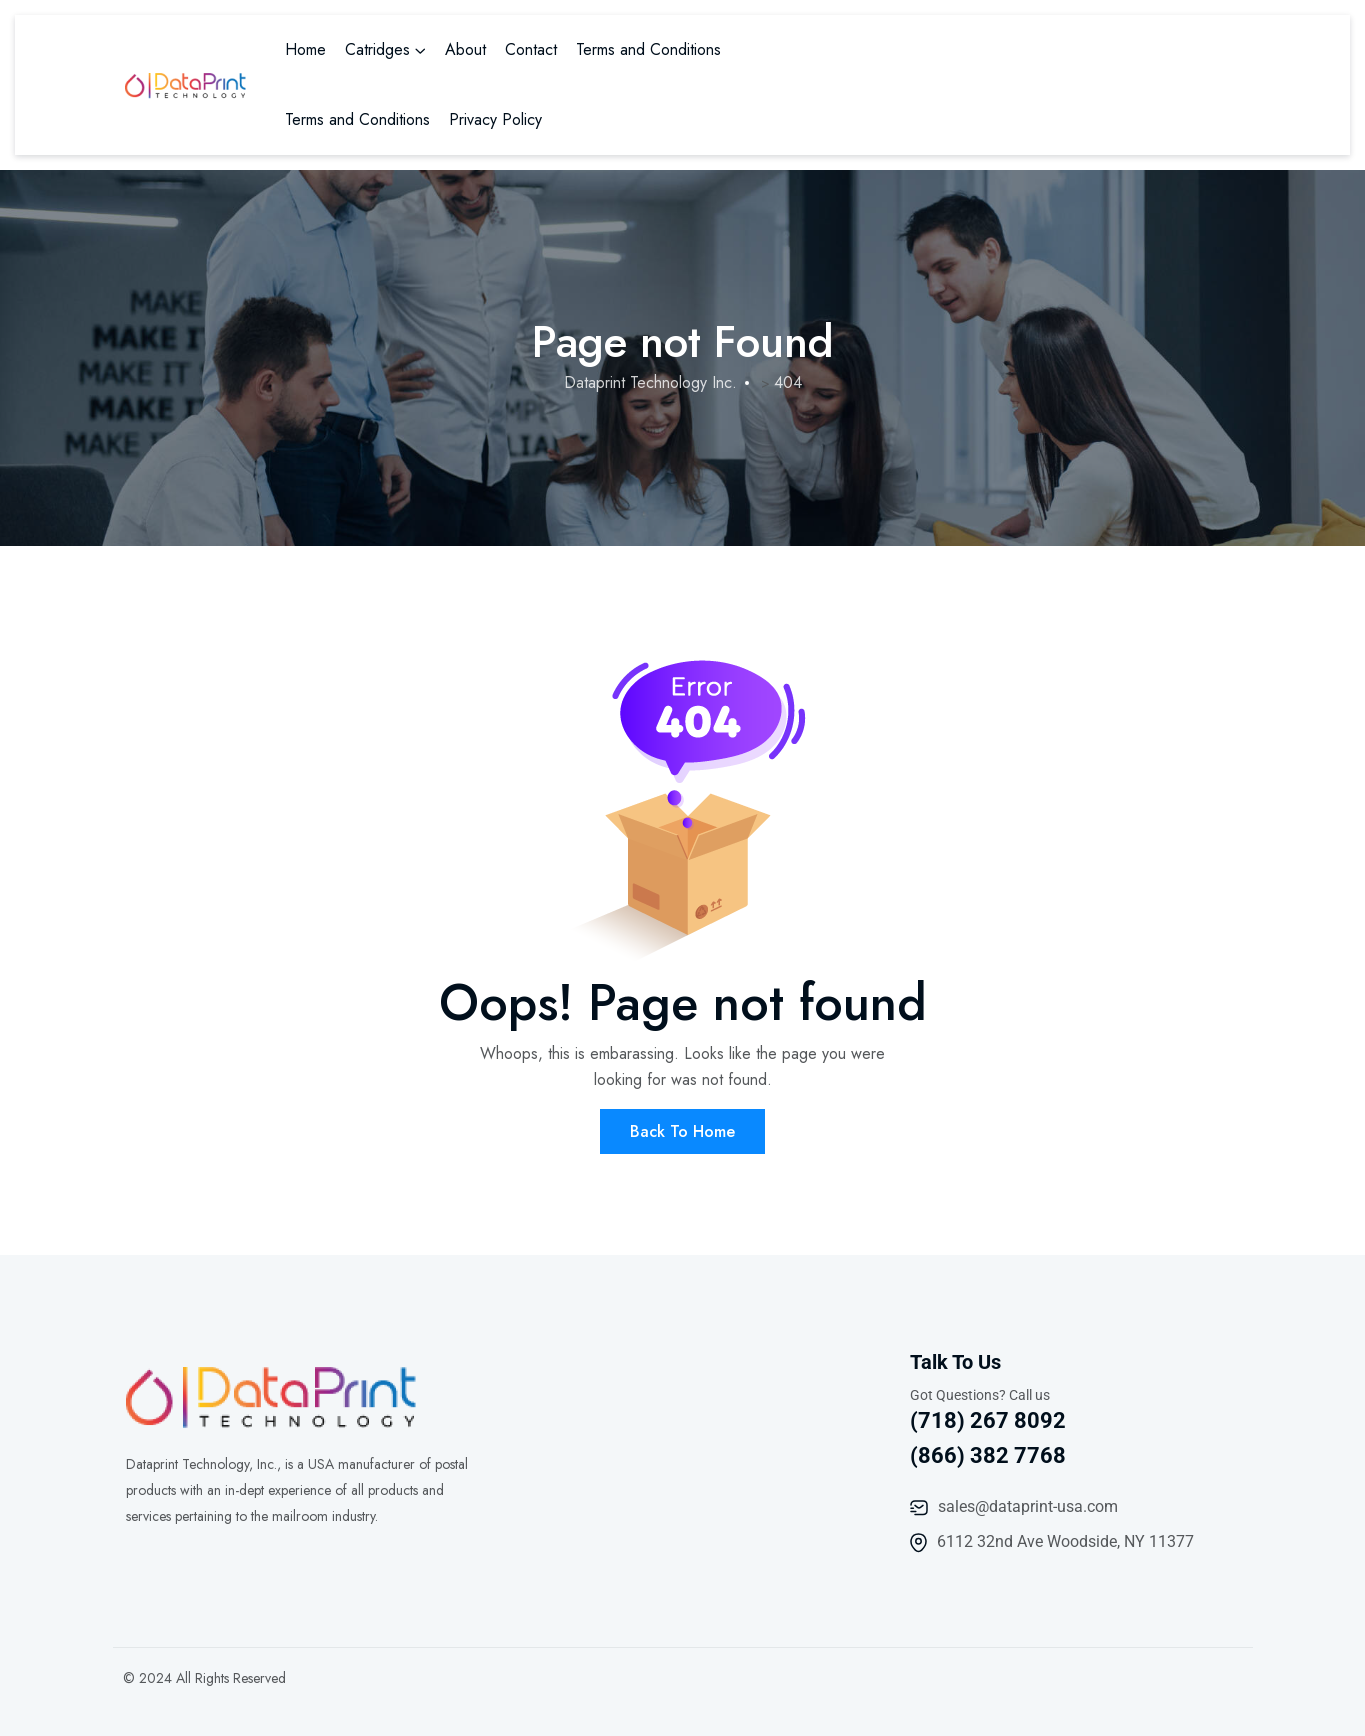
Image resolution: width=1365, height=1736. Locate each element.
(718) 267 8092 (988, 1420)
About (465, 49)
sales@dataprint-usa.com (1028, 1506)
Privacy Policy (495, 119)
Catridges (377, 49)
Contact (531, 49)
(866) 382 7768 (988, 1455)
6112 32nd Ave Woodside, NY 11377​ (1065, 1541)
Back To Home (682, 1131)
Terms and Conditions (648, 49)
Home (305, 49)
